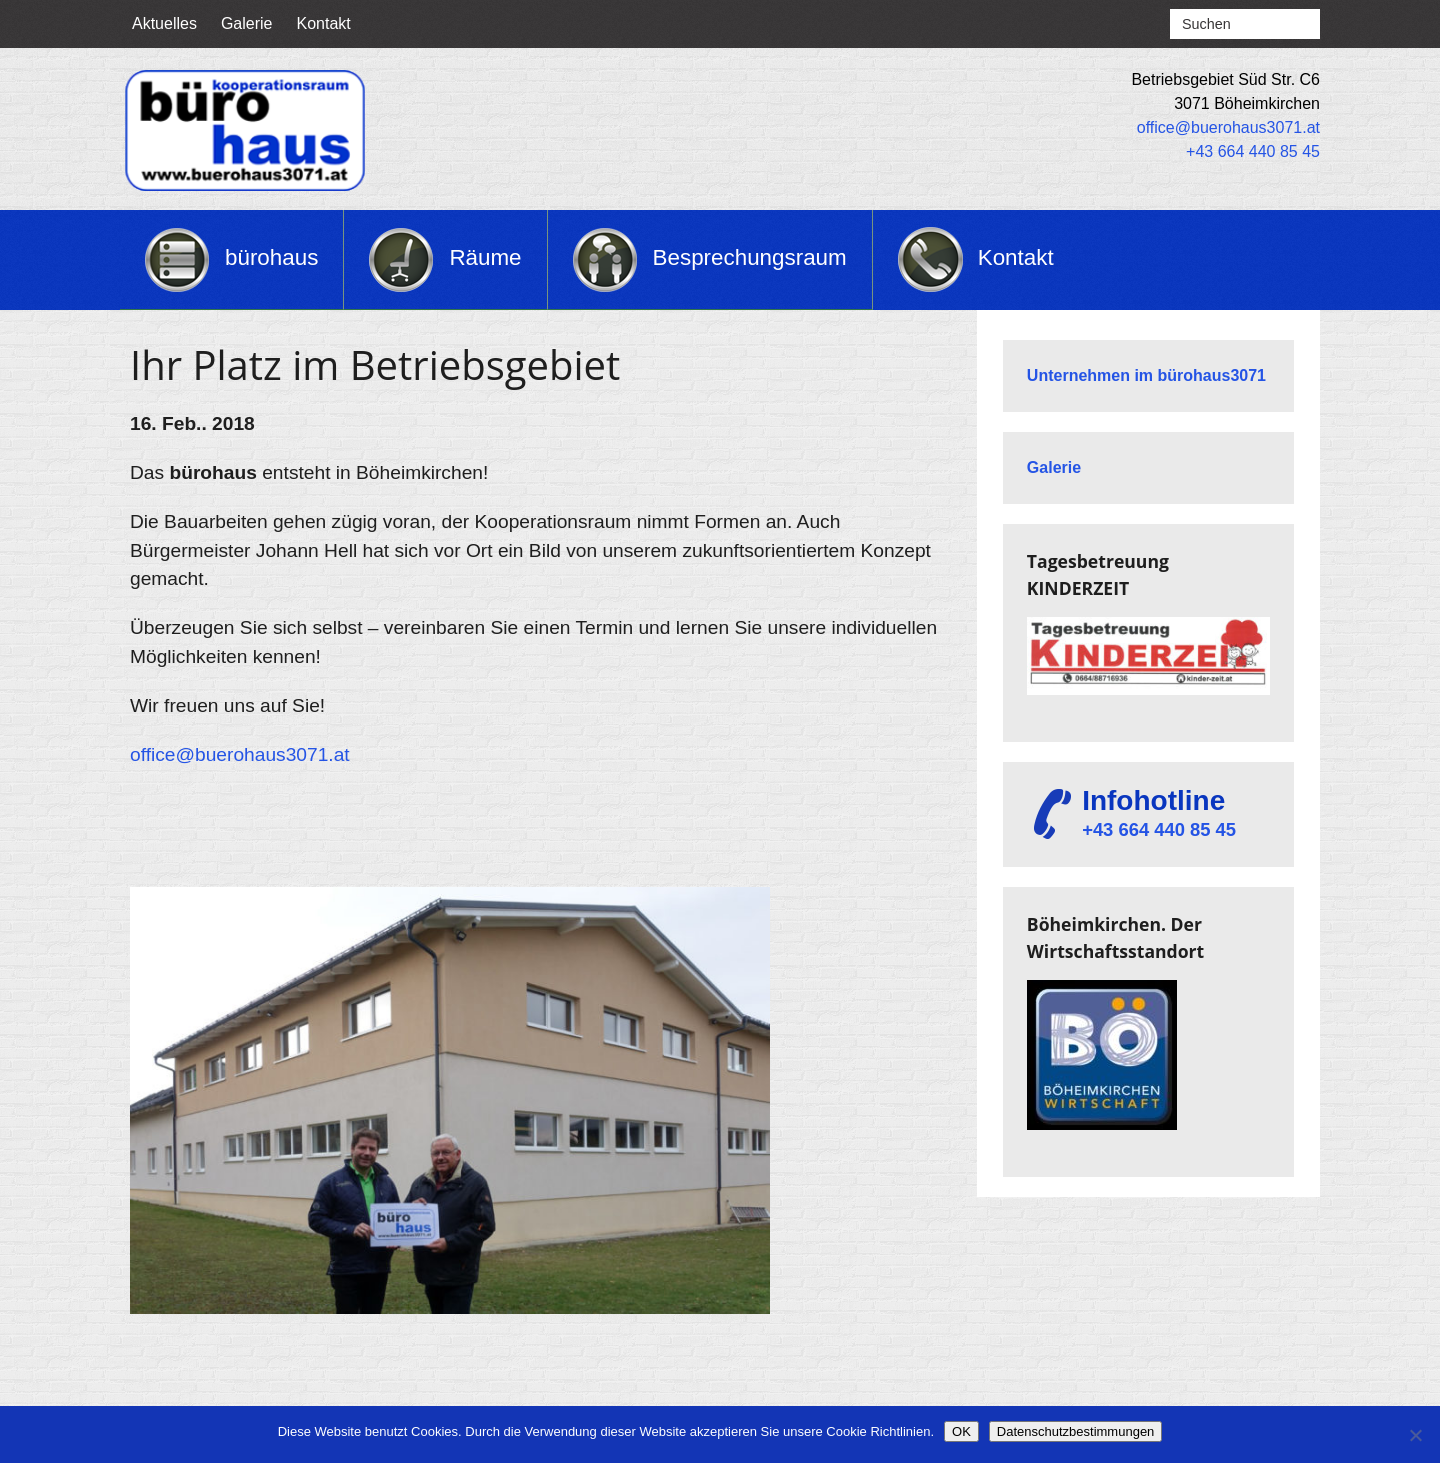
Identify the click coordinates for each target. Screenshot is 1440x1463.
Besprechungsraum (750, 257)
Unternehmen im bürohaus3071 (1146, 375)
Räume (485, 257)
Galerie (247, 23)
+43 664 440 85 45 (1253, 151)
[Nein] (1415, 1435)
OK (961, 1431)
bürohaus (271, 257)
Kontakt (324, 23)
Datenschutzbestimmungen (1076, 1431)
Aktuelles (164, 23)
